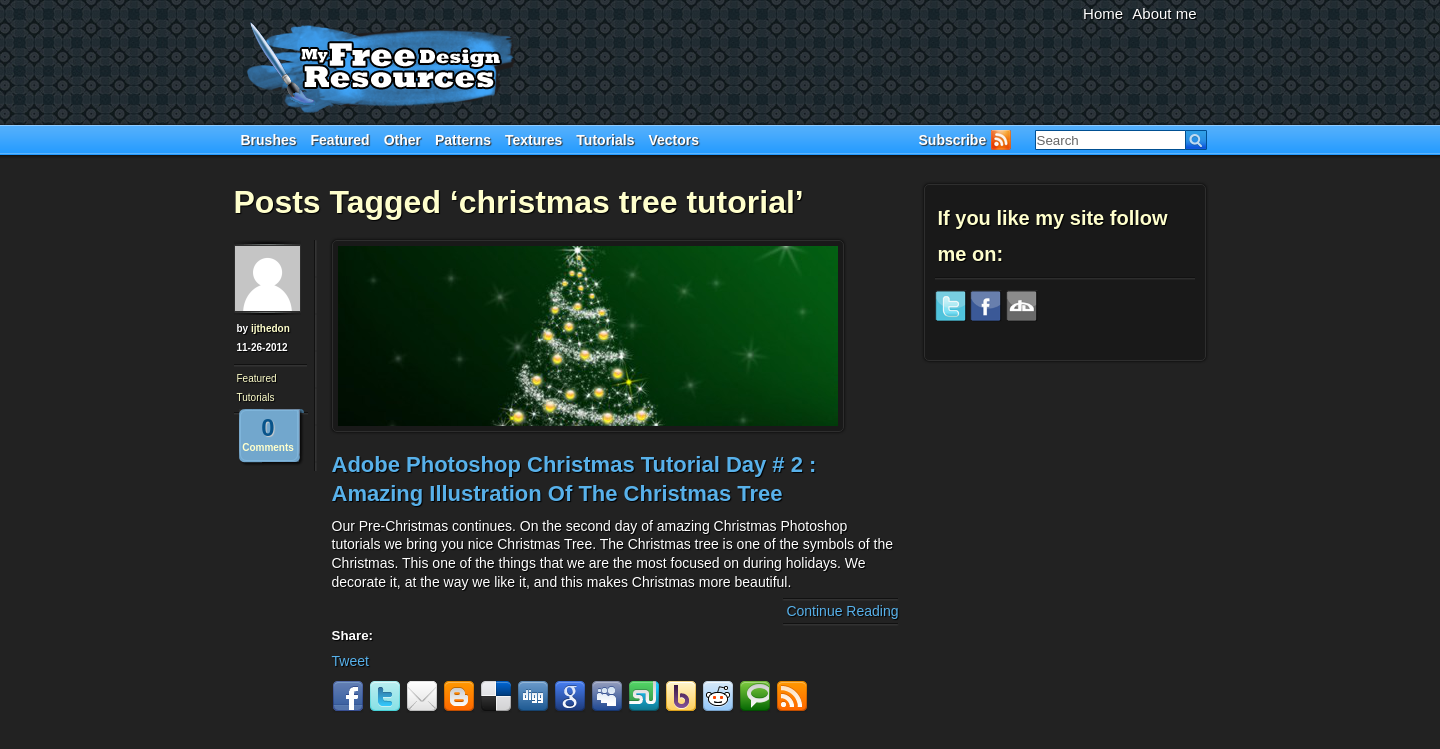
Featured (340, 140)
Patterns (463, 140)
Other (402, 140)
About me (1164, 13)
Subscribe (953, 140)
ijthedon (270, 328)
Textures (533, 140)
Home (1103, 13)
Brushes (269, 140)
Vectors (673, 140)
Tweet (350, 661)
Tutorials (605, 140)
